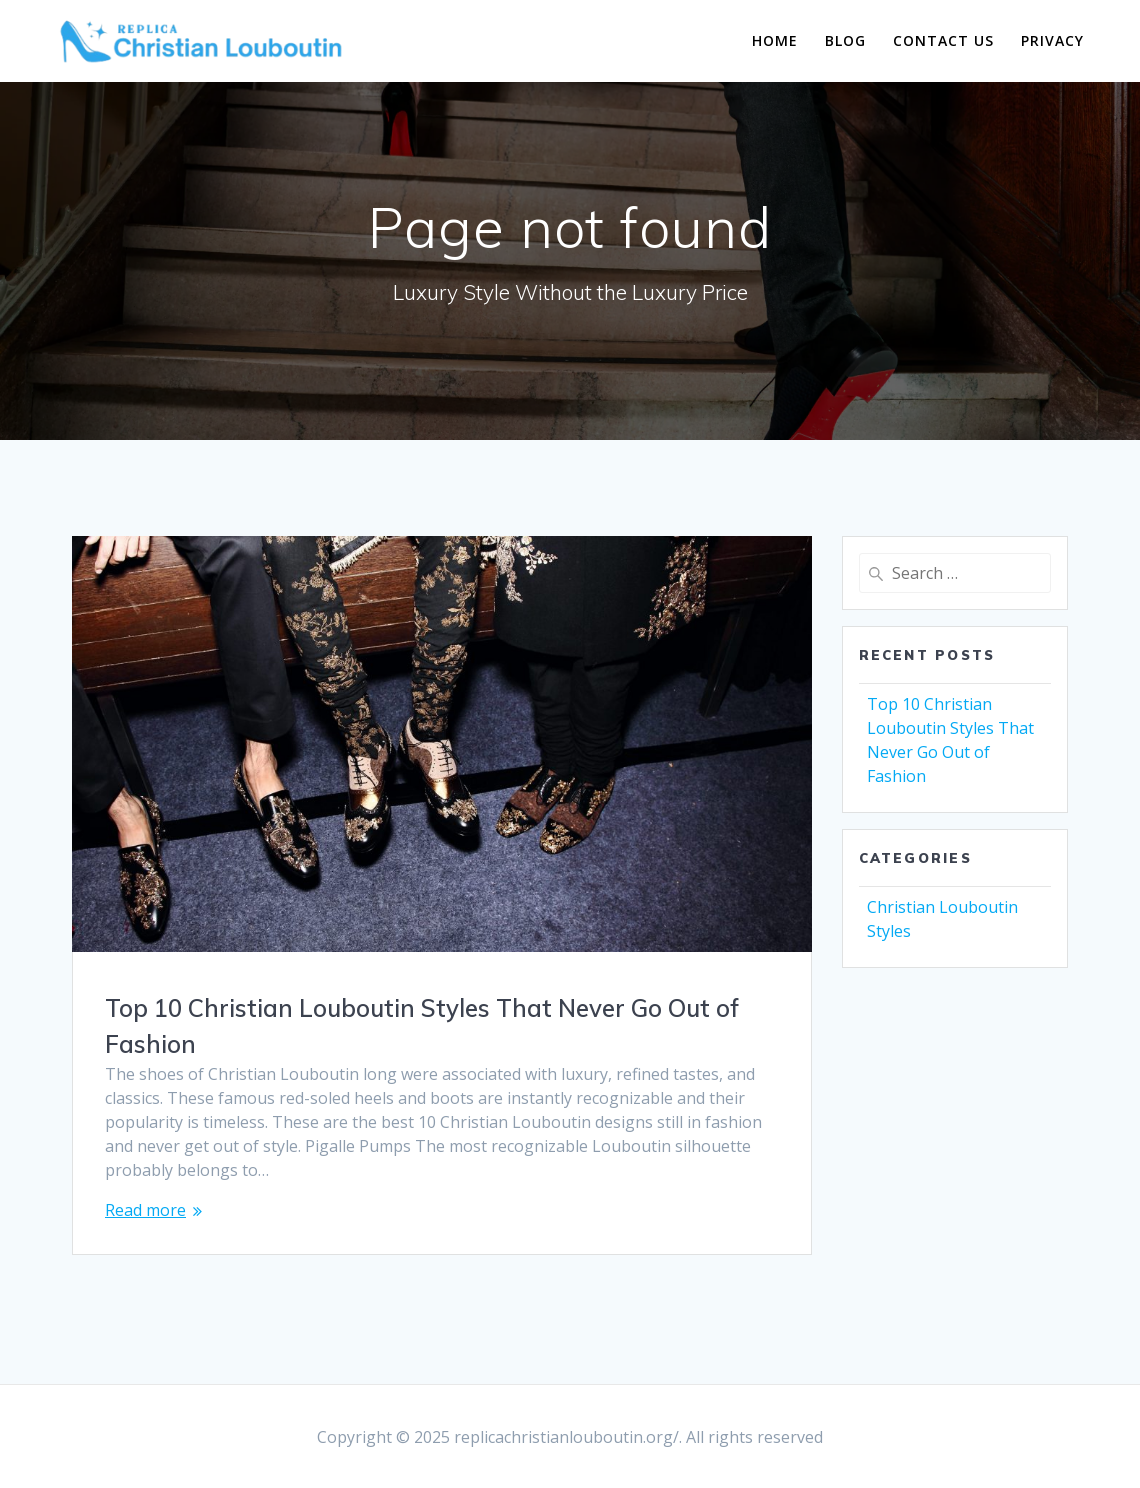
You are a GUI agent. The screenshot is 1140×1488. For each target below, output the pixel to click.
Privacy (1052, 40)
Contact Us (943, 40)
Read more (145, 1210)
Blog (845, 40)
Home (775, 40)
